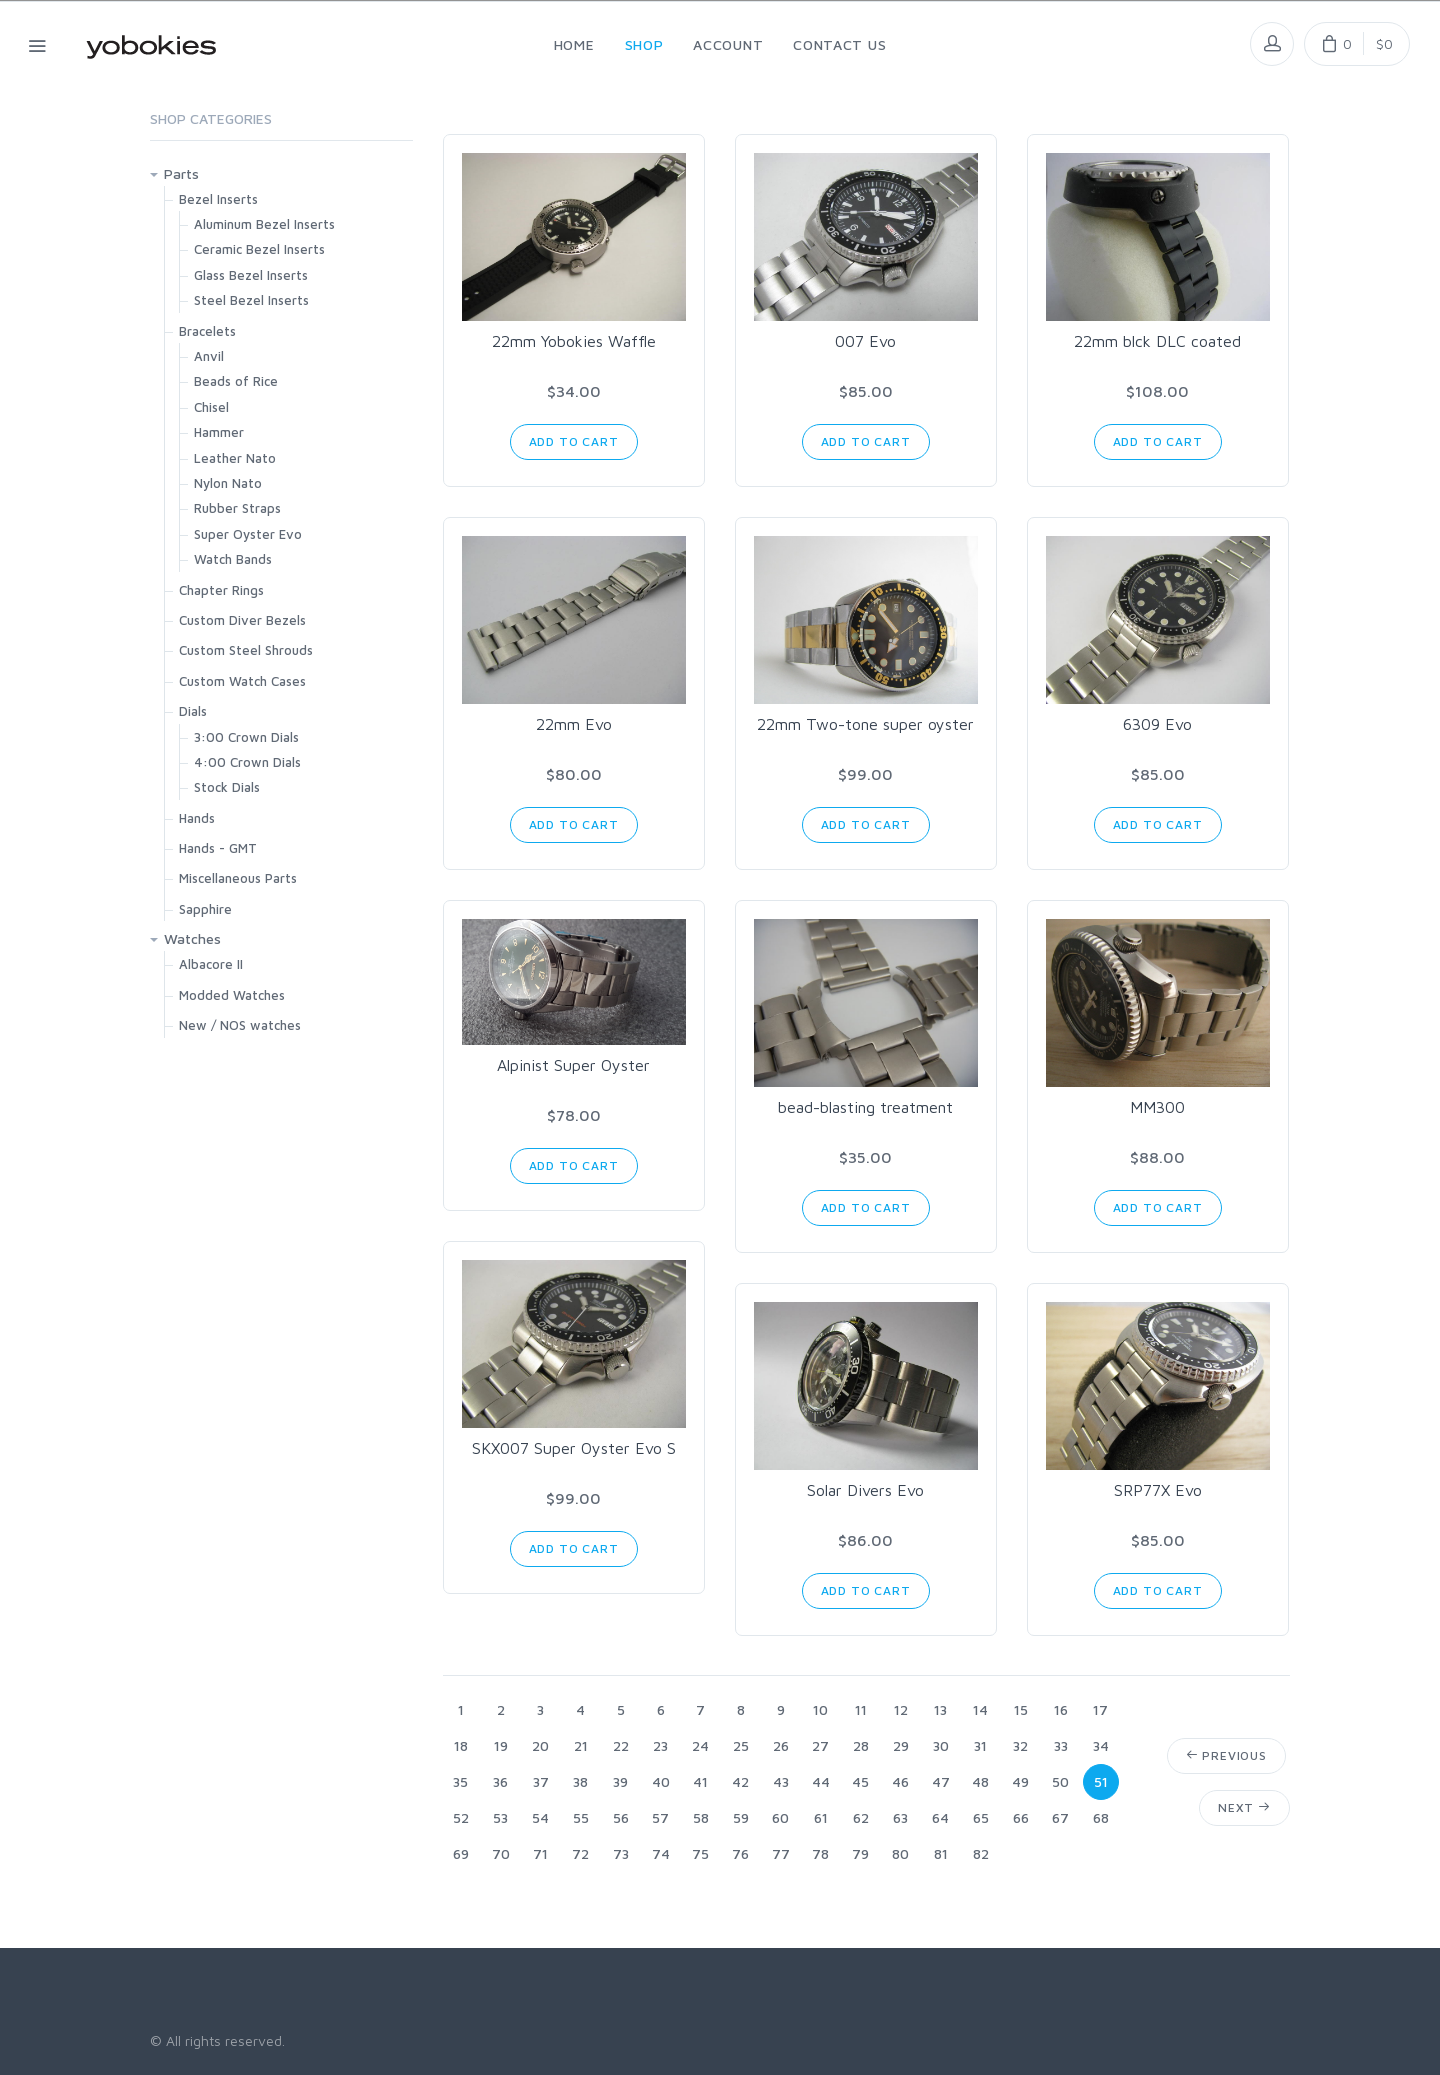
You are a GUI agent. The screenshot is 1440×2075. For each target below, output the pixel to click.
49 (1020, 1781)
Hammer (219, 432)
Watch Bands (233, 559)
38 (580, 1781)
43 (781, 1781)
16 (1061, 1709)
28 (861, 1745)
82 (981, 1853)
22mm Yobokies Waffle (574, 341)
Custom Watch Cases (242, 681)
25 (741, 1745)
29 (901, 1745)
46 (900, 1781)
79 (860, 1853)
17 (1100, 1709)
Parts (181, 173)
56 (621, 1817)
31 (980, 1745)
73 (621, 1853)
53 (500, 1817)
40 (661, 1781)
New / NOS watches (240, 1025)
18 (461, 1745)
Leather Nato (235, 458)
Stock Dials (227, 787)
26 (781, 1745)
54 (540, 1817)
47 (941, 1781)
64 (940, 1817)
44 (821, 1781)
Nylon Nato (228, 483)
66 (1021, 1817)
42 (740, 1781)
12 (901, 1709)
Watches (192, 938)
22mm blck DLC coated (1157, 341)
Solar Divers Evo (865, 1490)
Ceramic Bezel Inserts (259, 249)
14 (980, 1709)
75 (700, 1853)
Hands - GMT (218, 848)
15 (1021, 1709)
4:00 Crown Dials (247, 762)
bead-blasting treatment (865, 1107)
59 (741, 1817)
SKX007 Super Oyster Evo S (574, 1448)
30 (941, 1745)
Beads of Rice (236, 381)
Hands (197, 818)
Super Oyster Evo (248, 534)
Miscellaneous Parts (238, 878)
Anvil (209, 356)
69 (461, 1853)
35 (460, 1781)
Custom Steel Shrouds (246, 650)
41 (700, 1781)
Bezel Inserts (218, 199)
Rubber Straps (237, 508)
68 (1101, 1817)
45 (860, 1781)
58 (701, 1817)
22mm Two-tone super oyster (865, 724)
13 (940, 1709)
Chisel (211, 407)
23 (660, 1745)
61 (821, 1817)
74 (661, 1853)
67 (1060, 1817)
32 (1020, 1745)
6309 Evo (1157, 724)
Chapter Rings (221, 590)
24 (700, 1745)
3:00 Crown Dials (246, 737)
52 (461, 1817)
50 (1060, 1781)
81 (941, 1853)
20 (540, 1745)
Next (1244, 1807)
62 (861, 1817)
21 (581, 1745)
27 (820, 1745)
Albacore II (211, 964)
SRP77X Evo (1158, 1490)
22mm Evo (574, 724)
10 (820, 1709)
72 (580, 1853)
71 (540, 1853)
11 (861, 1709)
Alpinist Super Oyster (573, 1065)
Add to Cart (574, 441)
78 (820, 1853)
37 (541, 1781)
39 (620, 1781)
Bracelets (207, 331)
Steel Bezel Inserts (251, 300)
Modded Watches (232, 995)
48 (980, 1781)
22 (621, 1745)
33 (1061, 1745)
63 (900, 1817)
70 (501, 1853)
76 (740, 1853)
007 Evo (865, 341)
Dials (193, 711)
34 (1101, 1745)
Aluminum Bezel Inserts (264, 224)
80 (900, 1853)
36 (500, 1781)
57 (660, 1817)
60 (780, 1817)
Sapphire (205, 909)
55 (581, 1817)
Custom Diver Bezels (242, 620)
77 (781, 1853)
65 (981, 1817)
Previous (1226, 1755)
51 (1101, 1781)
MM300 (1157, 1107)
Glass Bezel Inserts (251, 275)
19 (501, 1745)
